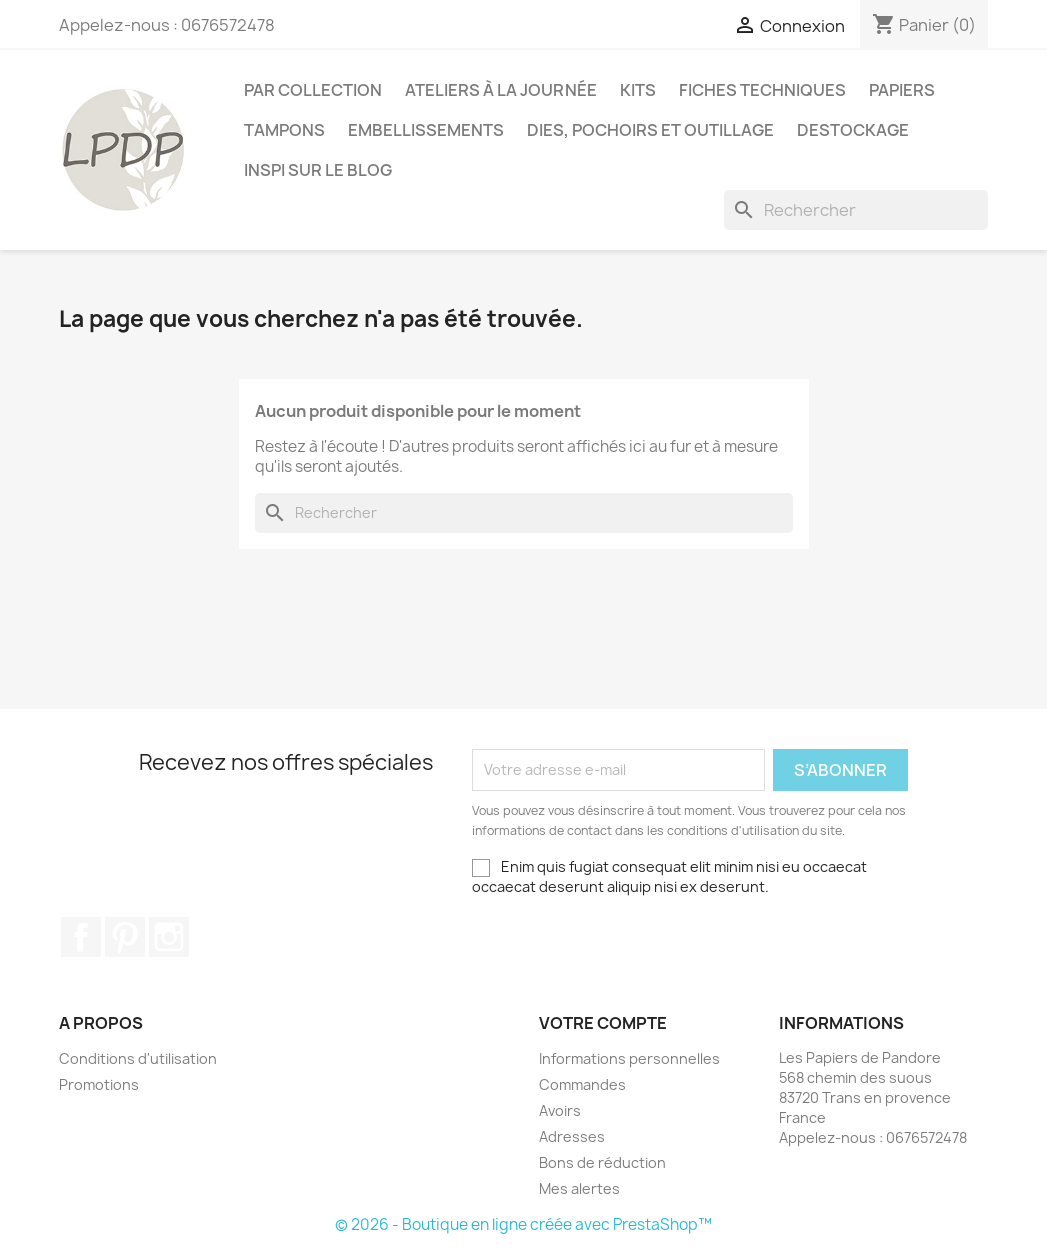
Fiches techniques (762, 90)
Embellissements (426, 130)
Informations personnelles (629, 1058)
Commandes (582, 1084)
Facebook (81, 937)
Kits (638, 90)
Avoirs (560, 1110)
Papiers (902, 90)
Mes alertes (579, 1188)
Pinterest (125, 937)
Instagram (169, 937)
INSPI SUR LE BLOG (318, 170)
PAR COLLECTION (313, 90)
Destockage (853, 130)
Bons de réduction (602, 1162)
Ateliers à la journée (501, 90)
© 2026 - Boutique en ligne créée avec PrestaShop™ (523, 1224)
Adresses (572, 1136)
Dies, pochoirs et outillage (650, 130)
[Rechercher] (856, 210)
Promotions (99, 1084)
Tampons (284, 130)
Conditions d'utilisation (138, 1058)
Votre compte (603, 1023)
